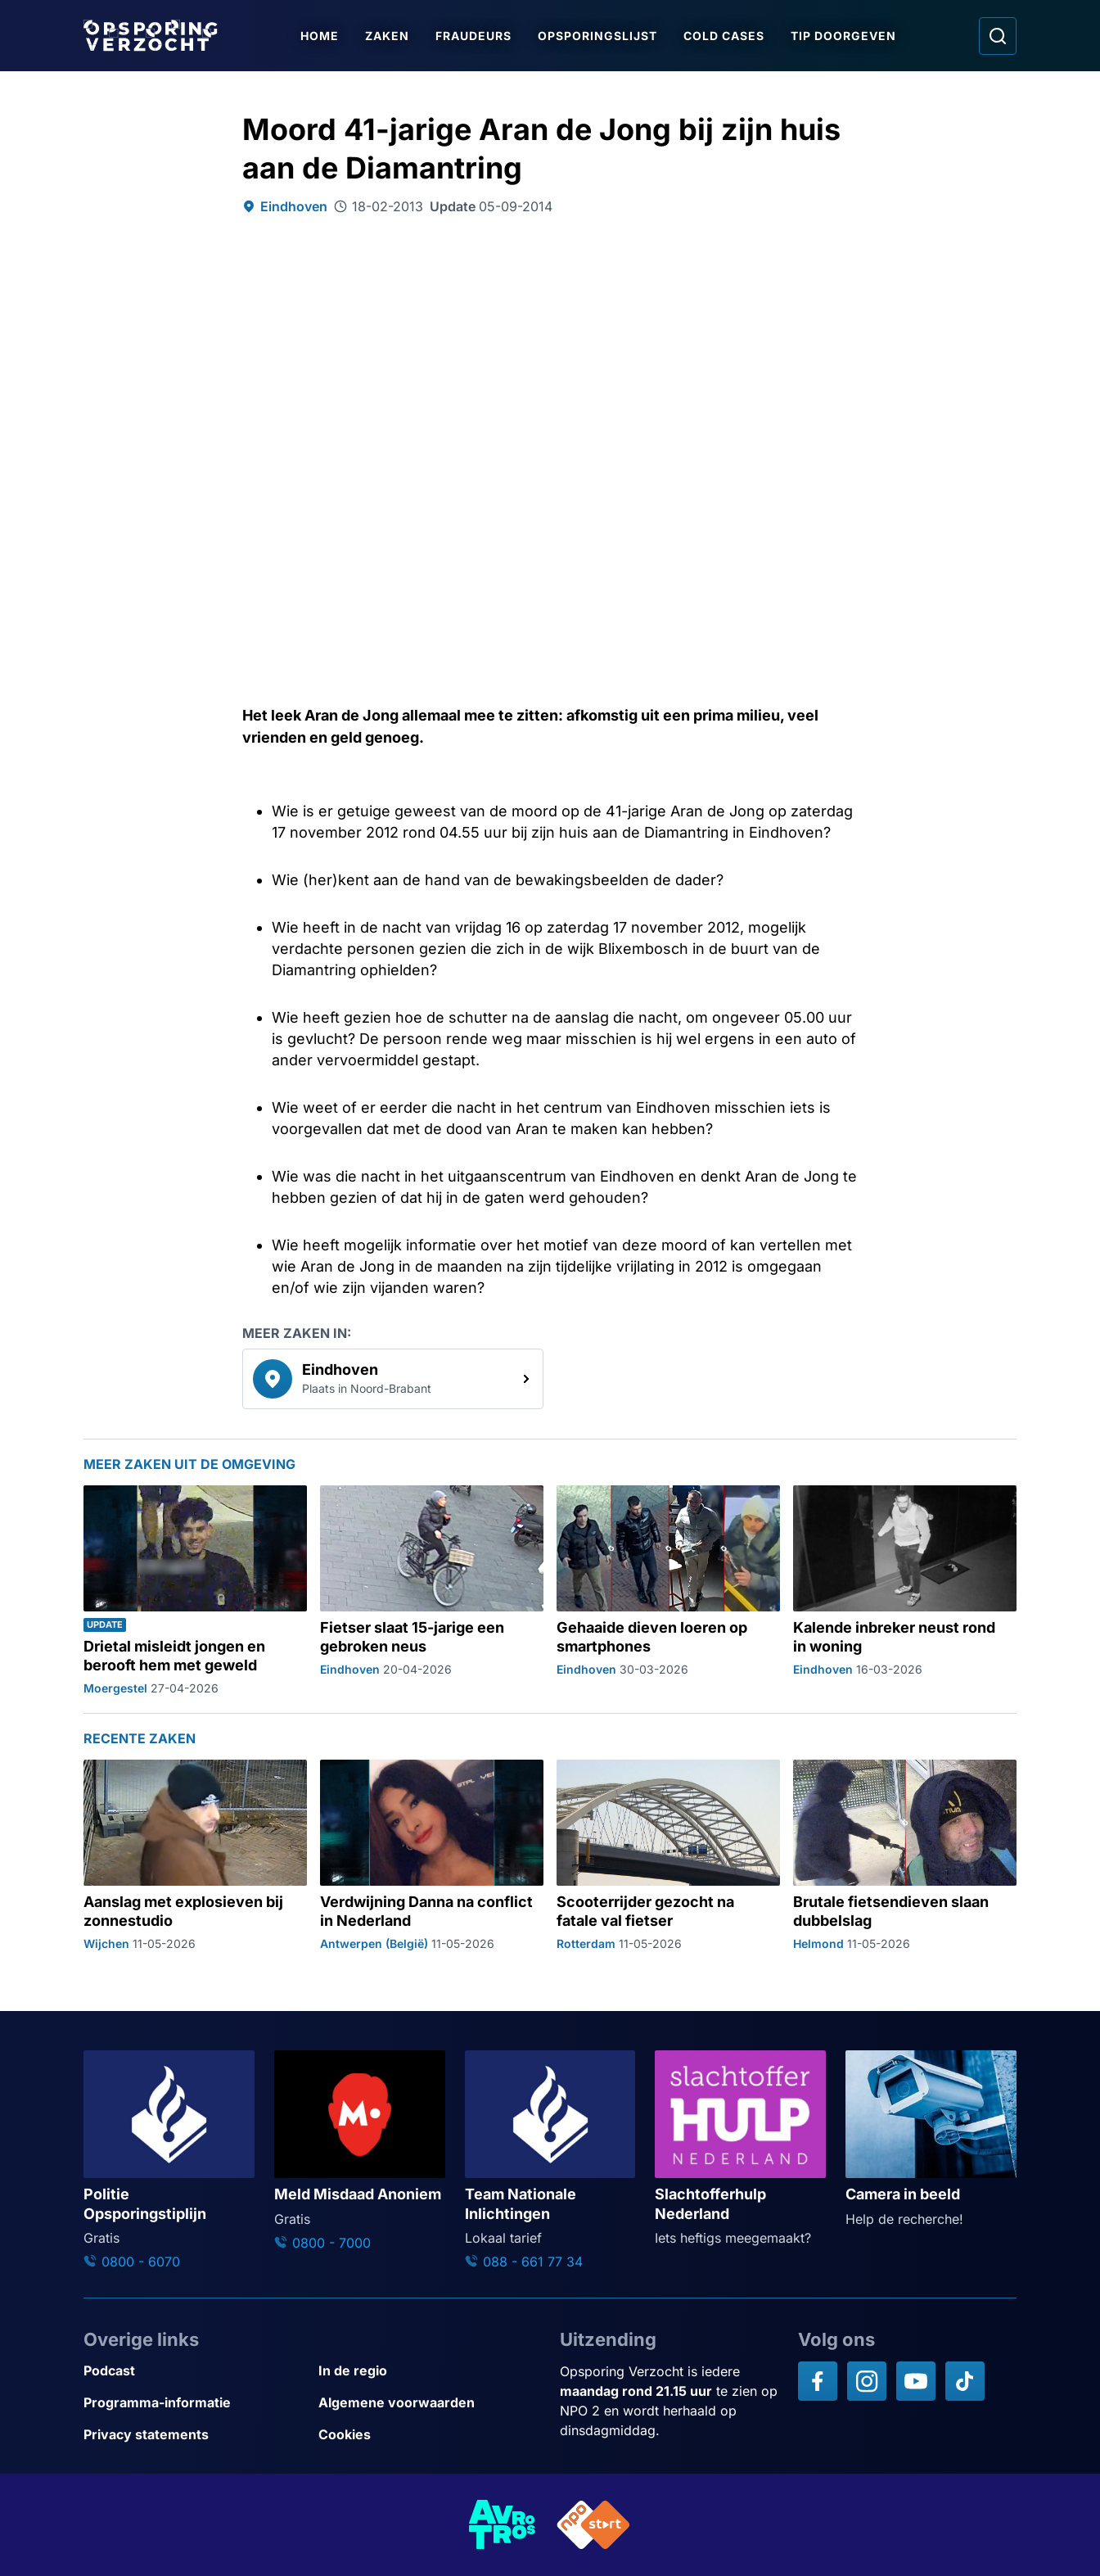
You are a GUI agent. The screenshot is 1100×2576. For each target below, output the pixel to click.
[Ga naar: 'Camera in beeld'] (931, 2139)
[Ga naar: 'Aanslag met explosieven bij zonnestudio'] (195, 1855)
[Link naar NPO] (593, 2525)
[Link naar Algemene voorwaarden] (429, 2402)
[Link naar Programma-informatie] (194, 2402)
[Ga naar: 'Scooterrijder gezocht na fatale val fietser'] (668, 1855)
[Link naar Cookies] (429, 2434)
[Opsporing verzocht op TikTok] (965, 2381)
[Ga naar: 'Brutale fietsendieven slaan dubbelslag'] (905, 1855)
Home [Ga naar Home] (319, 36)
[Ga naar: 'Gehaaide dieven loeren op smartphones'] (668, 1590)
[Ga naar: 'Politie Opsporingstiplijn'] (169, 2160)
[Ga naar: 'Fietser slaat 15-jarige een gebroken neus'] (431, 1590)
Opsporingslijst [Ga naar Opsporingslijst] (597, 36)
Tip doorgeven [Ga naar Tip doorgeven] (843, 36)
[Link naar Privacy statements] (194, 2434)
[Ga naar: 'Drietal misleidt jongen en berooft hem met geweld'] (195, 1590)
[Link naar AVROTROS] (502, 2525)
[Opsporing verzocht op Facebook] (817, 2381)
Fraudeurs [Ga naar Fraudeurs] (473, 36)
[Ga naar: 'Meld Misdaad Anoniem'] (359, 2151)
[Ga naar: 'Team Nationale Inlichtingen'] (550, 2160)
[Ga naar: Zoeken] (998, 36)
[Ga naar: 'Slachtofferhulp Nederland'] (740, 2149)
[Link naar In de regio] (429, 2370)
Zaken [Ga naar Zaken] (387, 36)
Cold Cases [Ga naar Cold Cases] (723, 36)
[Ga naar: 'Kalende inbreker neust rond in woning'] (905, 1590)
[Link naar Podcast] (194, 2370)
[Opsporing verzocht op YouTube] (915, 2381)
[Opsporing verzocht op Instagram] (866, 2381)
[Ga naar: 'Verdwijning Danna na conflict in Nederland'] (431, 1855)
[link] (392, 1379)
